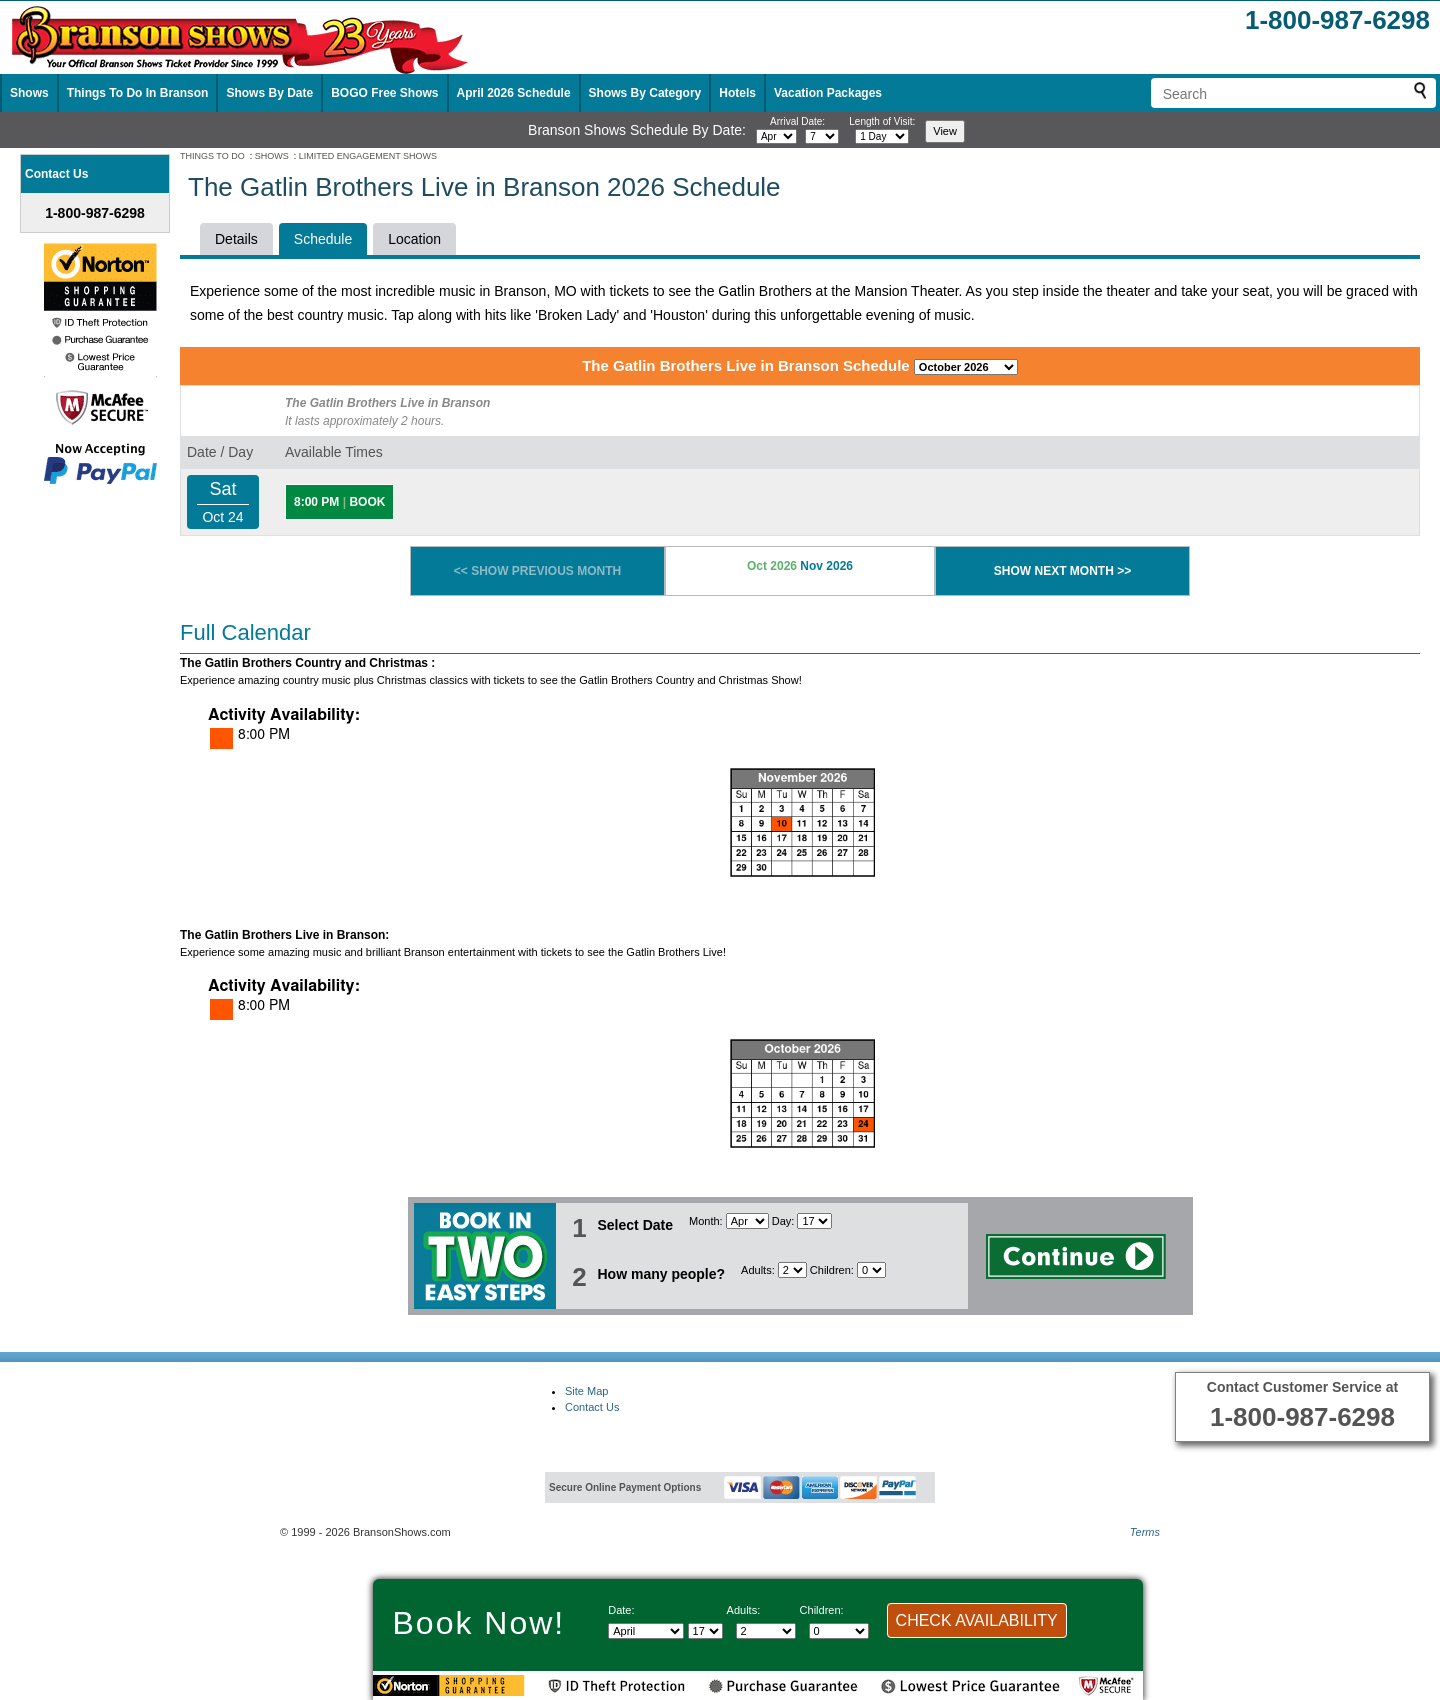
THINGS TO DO (212, 156)
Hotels (737, 93)
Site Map (586, 1391)
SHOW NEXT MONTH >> (1062, 571)
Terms (1145, 1532)
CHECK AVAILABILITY (977, 1620)
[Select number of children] (871, 1270)
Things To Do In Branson (138, 93)
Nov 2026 (826, 566)
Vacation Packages (828, 93)
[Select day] (822, 136)
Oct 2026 (772, 566)
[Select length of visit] (882, 136)
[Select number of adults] (792, 1270)
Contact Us (592, 1407)
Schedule (323, 239)
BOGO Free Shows (384, 93)
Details (236, 239)
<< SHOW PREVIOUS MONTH (537, 571)
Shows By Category (645, 93)
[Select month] (776, 136)
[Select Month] (747, 1221)
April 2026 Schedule (514, 93)
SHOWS (272, 156)
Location (414, 239)
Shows (29, 93)
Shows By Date (269, 93)
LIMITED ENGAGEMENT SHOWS (368, 156)
